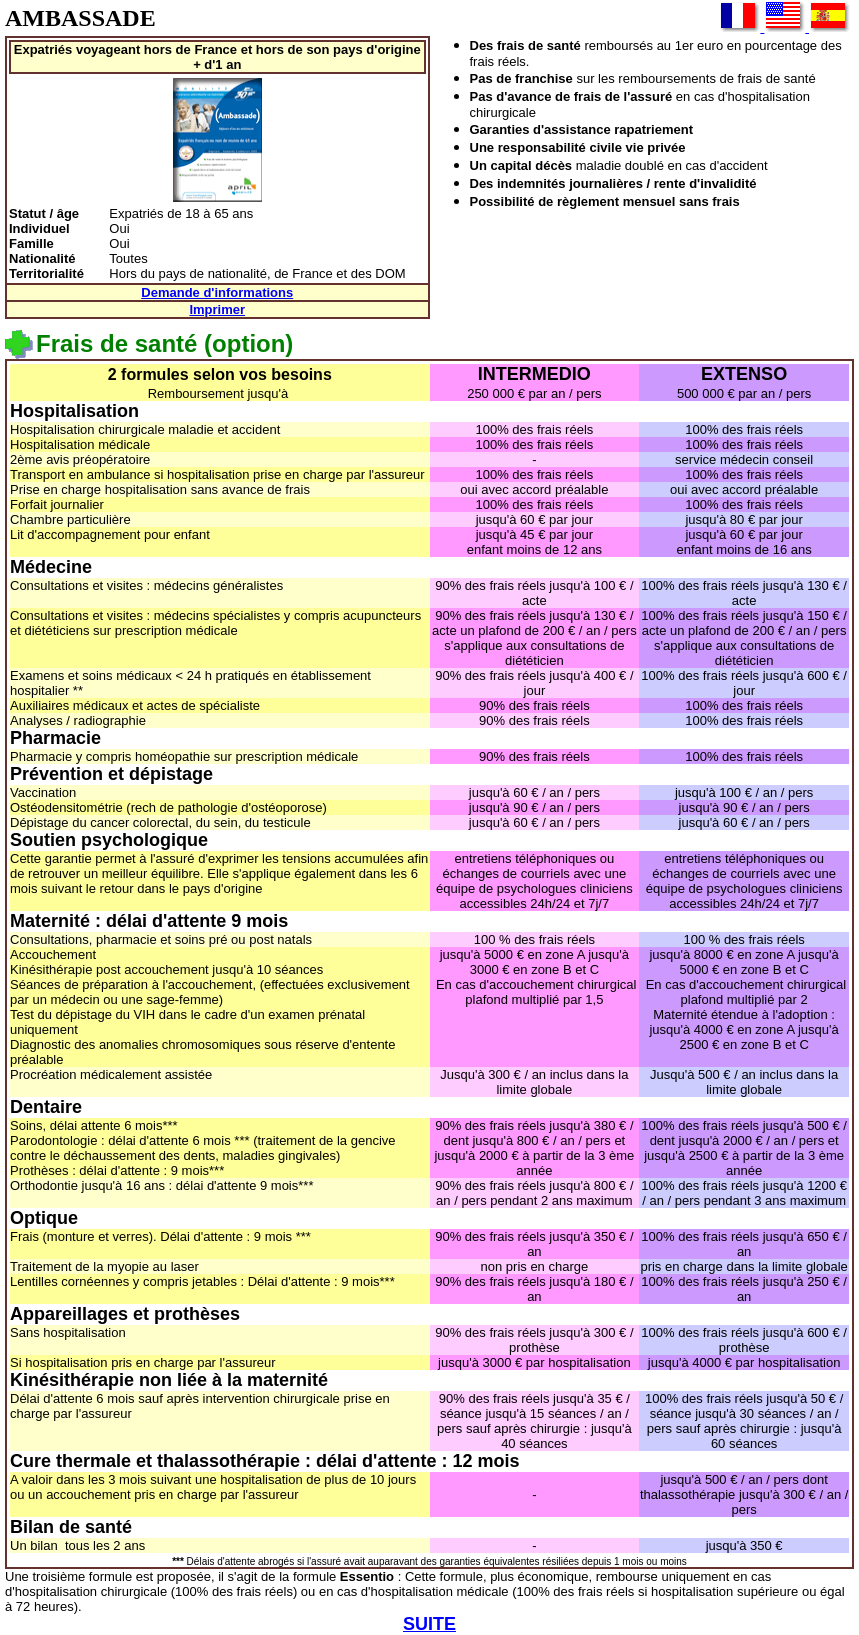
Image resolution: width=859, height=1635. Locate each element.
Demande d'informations (217, 292)
